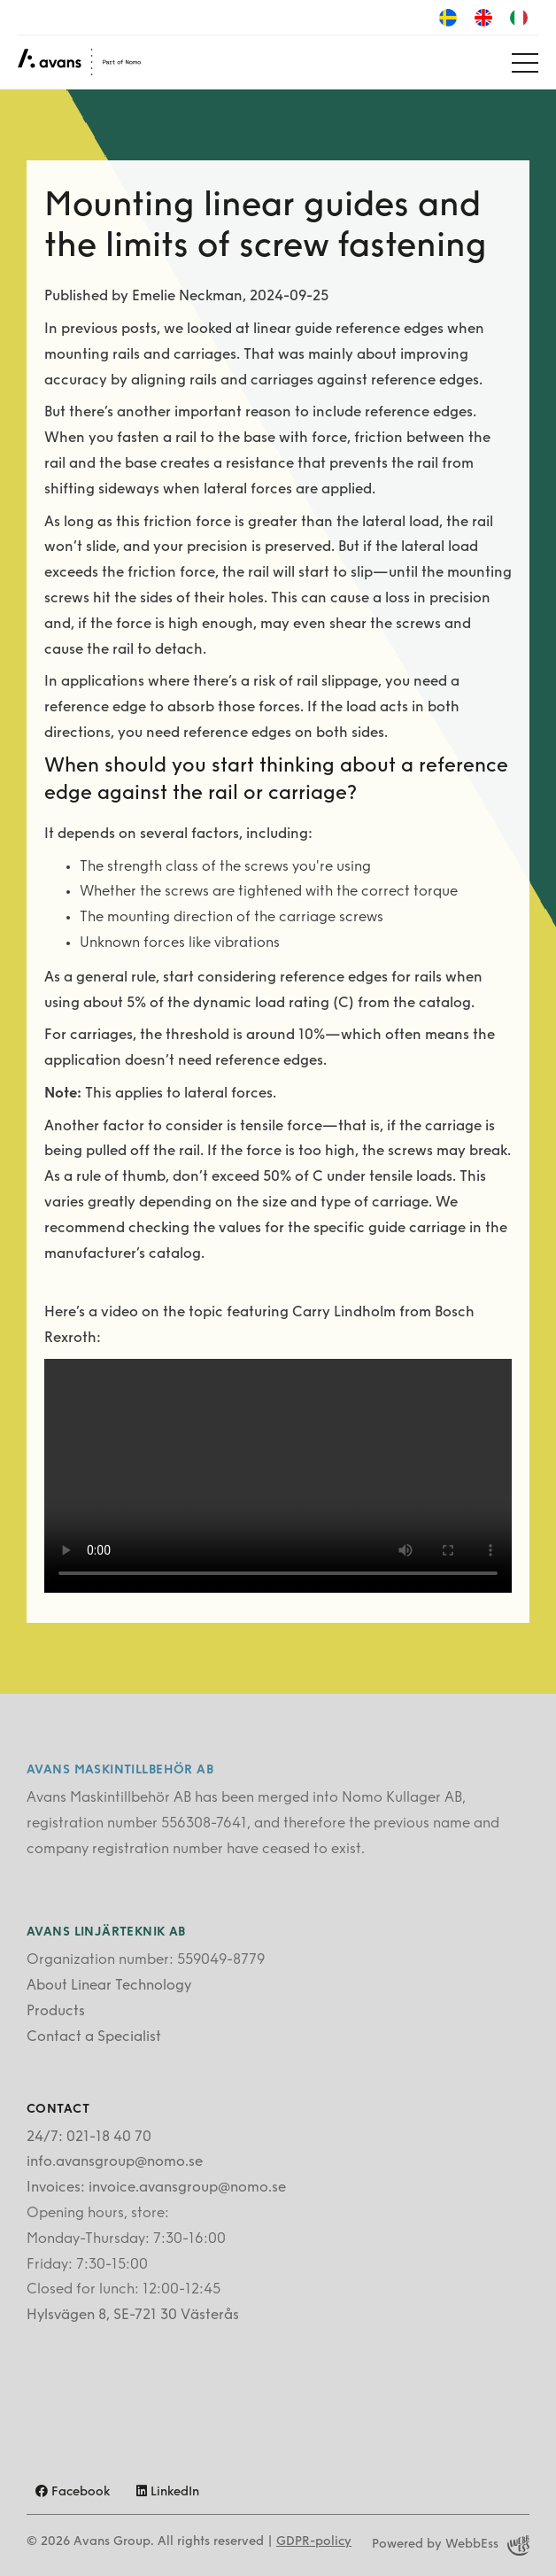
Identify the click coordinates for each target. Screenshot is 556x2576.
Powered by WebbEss (450, 2546)
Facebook (72, 2492)
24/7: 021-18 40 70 (89, 2137)
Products (56, 2012)
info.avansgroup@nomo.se (115, 2162)
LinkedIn (167, 2492)
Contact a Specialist (94, 2037)
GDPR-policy (313, 2542)
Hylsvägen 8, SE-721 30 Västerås (133, 2315)
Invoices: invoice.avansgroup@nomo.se (156, 2188)
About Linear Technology (109, 1986)
